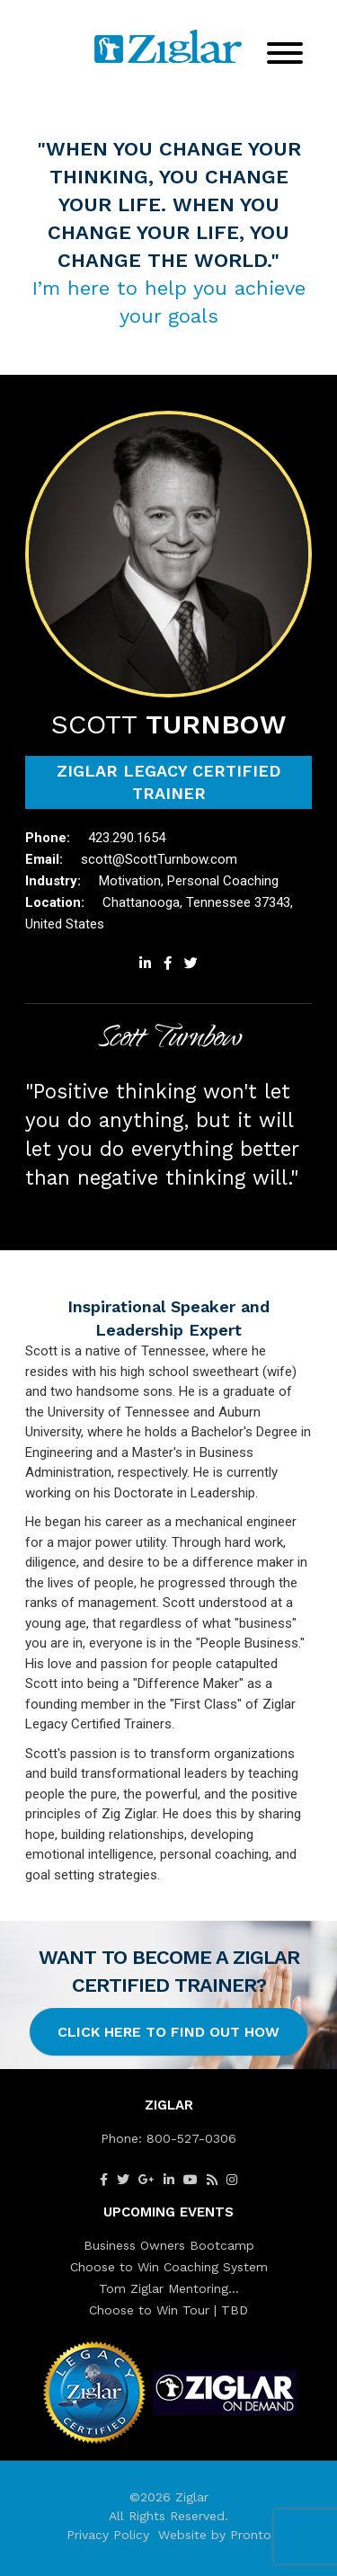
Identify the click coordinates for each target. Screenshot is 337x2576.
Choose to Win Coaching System (169, 2267)
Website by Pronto (214, 2534)
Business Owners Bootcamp (169, 2245)
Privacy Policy (108, 2534)
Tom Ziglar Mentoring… (169, 2288)
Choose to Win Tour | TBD (168, 2310)
